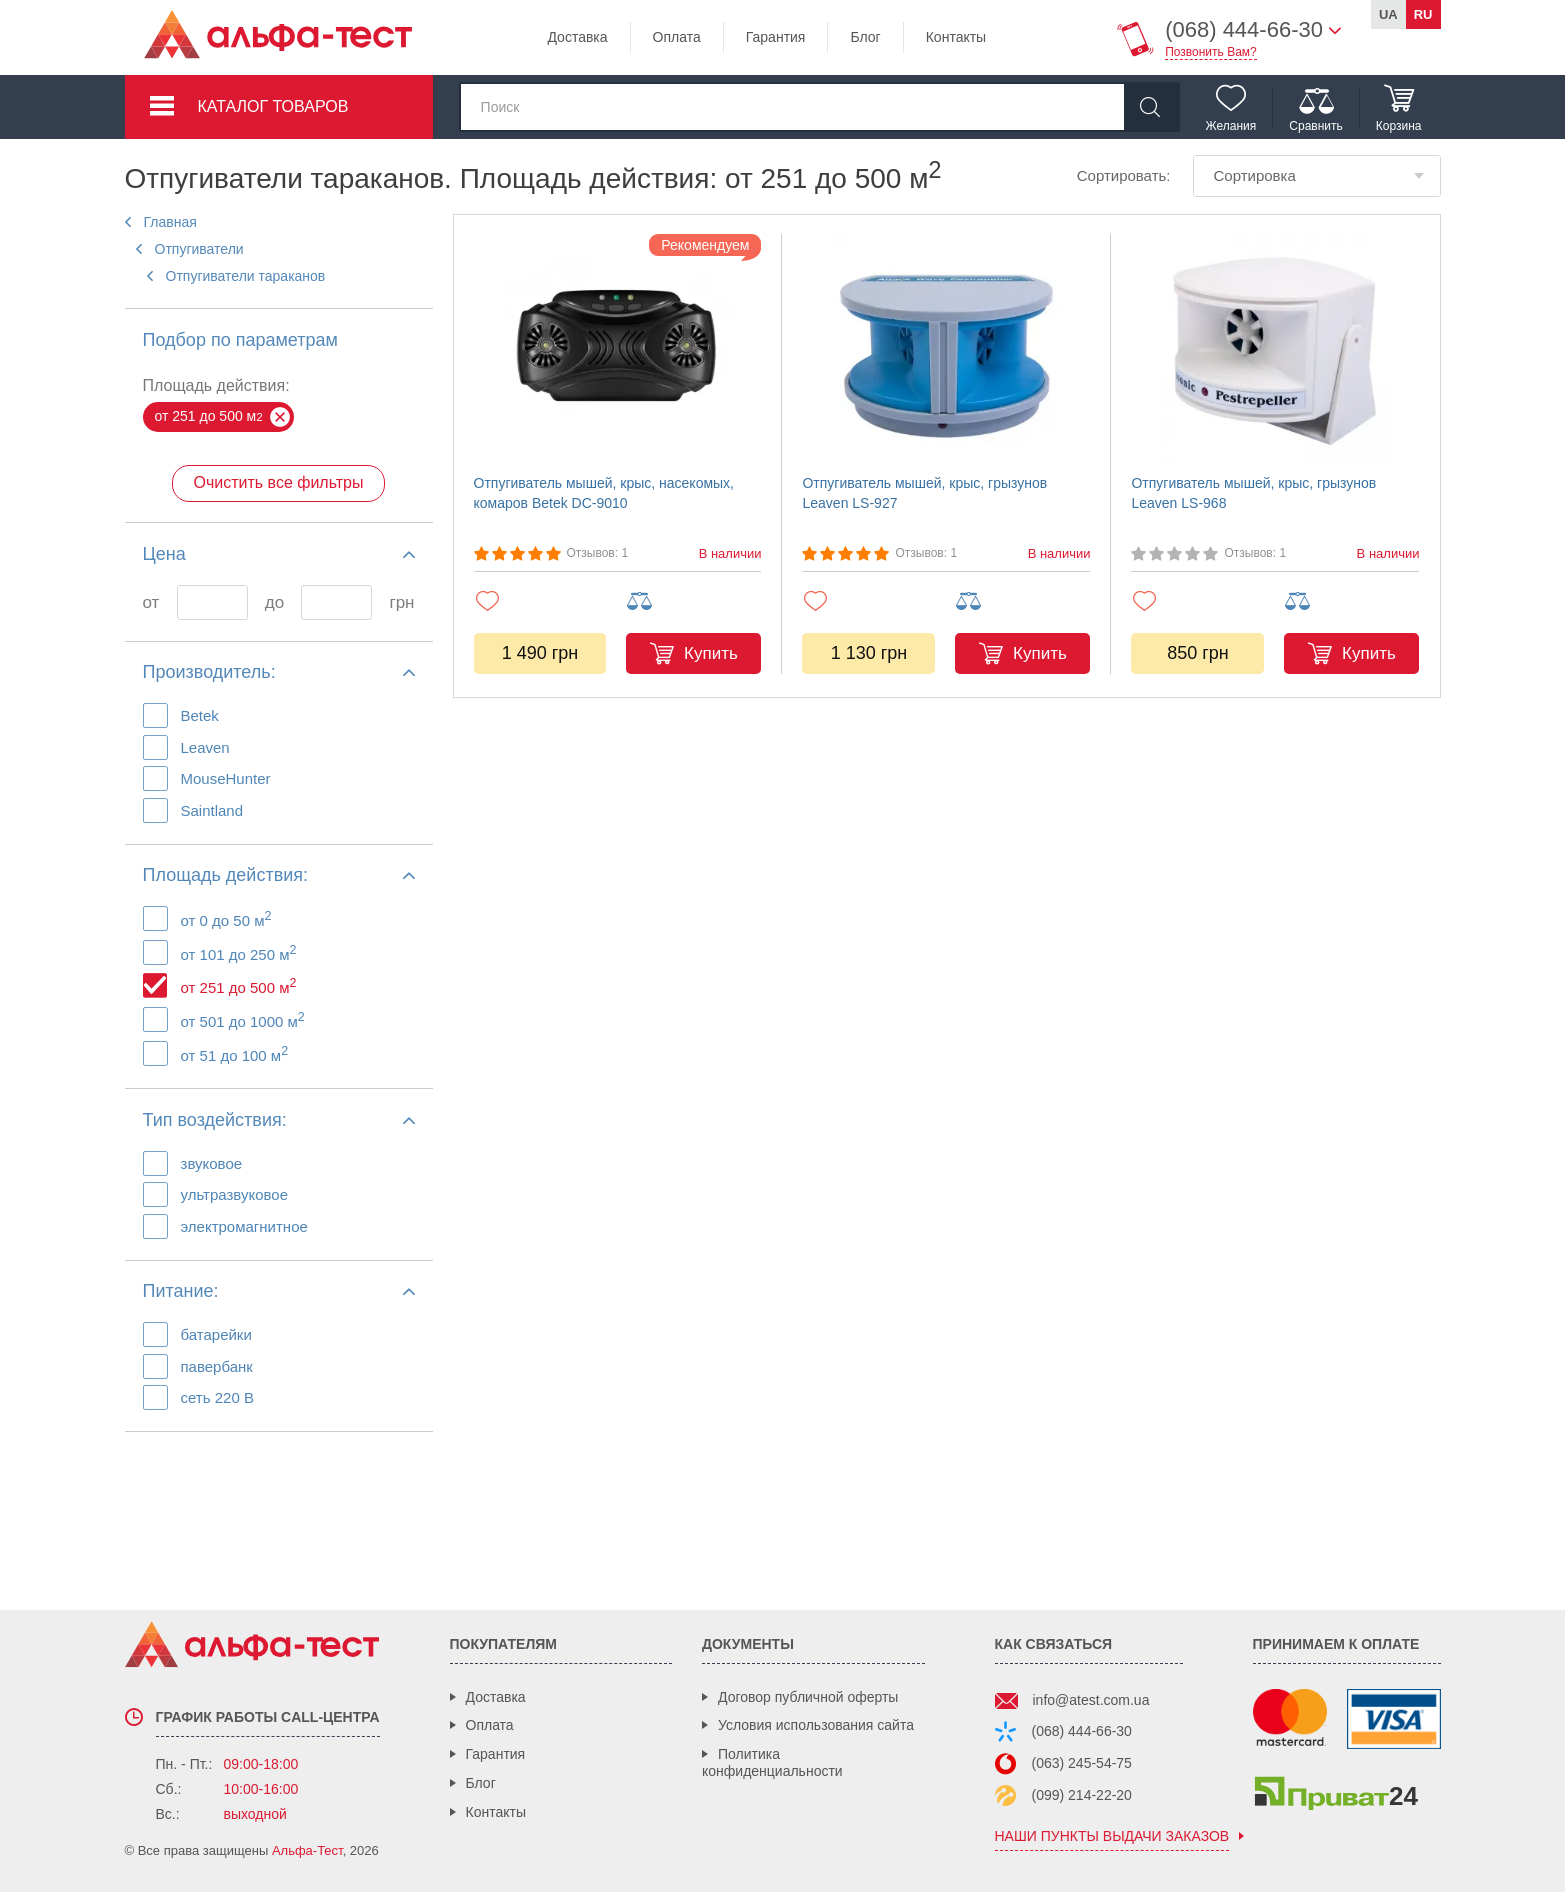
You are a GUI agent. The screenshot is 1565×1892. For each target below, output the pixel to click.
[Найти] (1151, 107)
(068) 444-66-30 (1082, 1731)
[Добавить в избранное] (541, 600)
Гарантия (776, 37)
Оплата (677, 37)
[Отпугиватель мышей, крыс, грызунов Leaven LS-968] (1275, 349)
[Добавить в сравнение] (693, 601)
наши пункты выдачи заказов (1112, 1836)
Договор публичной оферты (808, 1697)
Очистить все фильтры (278, 482)
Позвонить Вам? (1211, 52)
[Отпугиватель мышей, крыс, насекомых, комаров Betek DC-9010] (618, 349)
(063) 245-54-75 (1082, 1763)
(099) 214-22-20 (1082, 1795)
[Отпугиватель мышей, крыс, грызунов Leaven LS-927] (946, 349)
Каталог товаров (273, 106)
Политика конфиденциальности (772, 1762)
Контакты (956, 37)
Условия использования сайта (816, 1725)
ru (1423, 14)
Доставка (577, 37)
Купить (711, 653)
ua (1388, 14)
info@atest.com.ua (1091, 1700)
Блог (865, 37)
